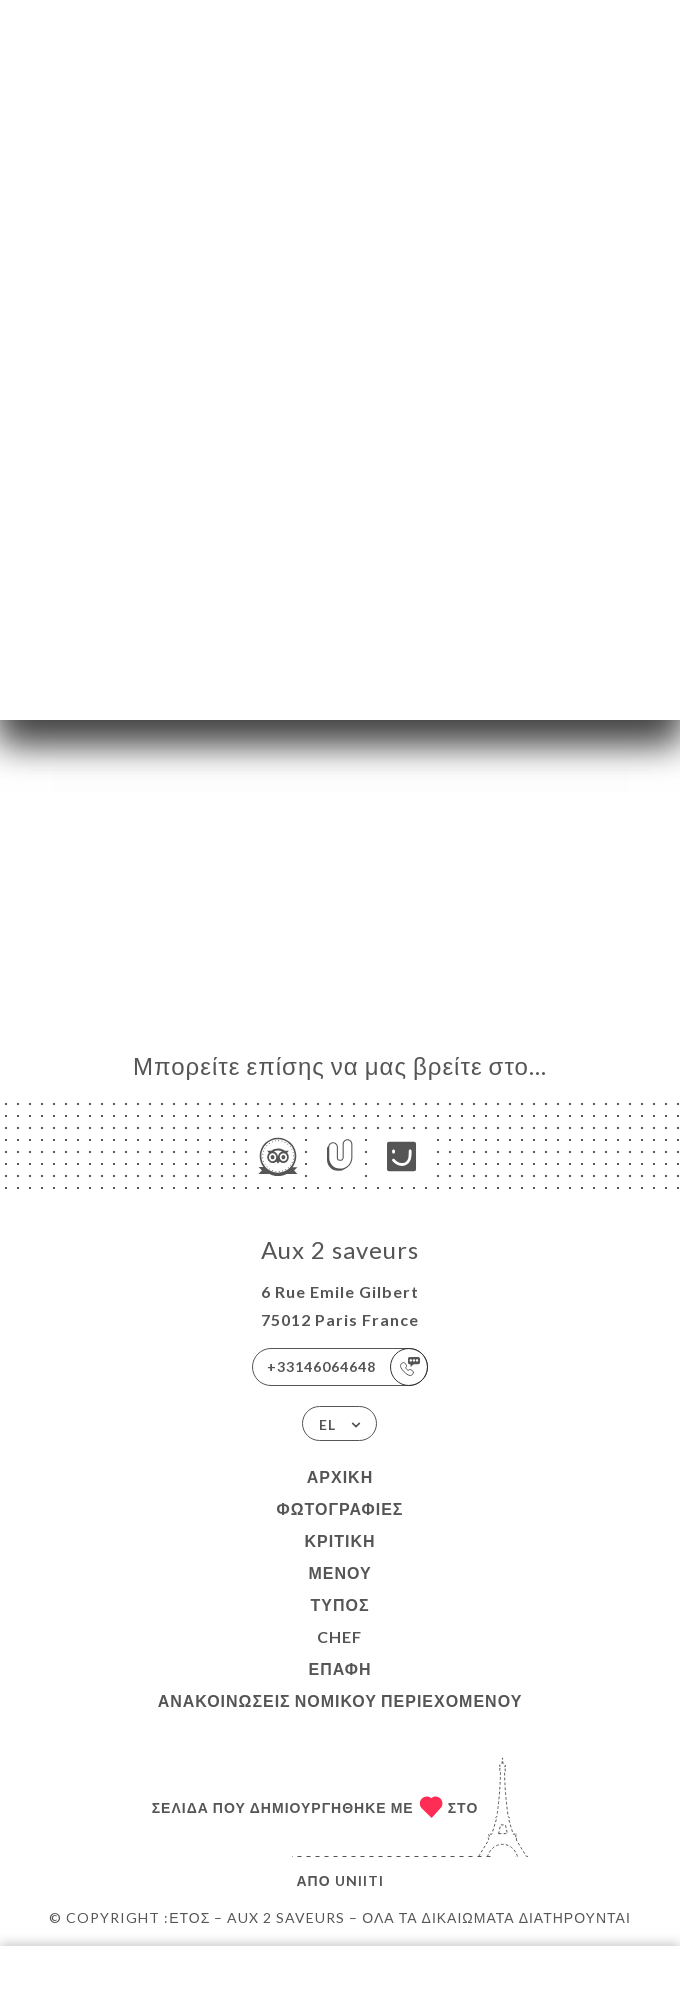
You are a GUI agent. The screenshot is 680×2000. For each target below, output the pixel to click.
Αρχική (340, 1476)
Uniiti (359, 1880)
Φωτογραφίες (340, 1508)
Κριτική (339, 1540)
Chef (339, 1636)
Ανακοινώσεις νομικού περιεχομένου (340, 1700)
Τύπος (339, 1604)
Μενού (339, 1572)
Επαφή (339, 1668)
